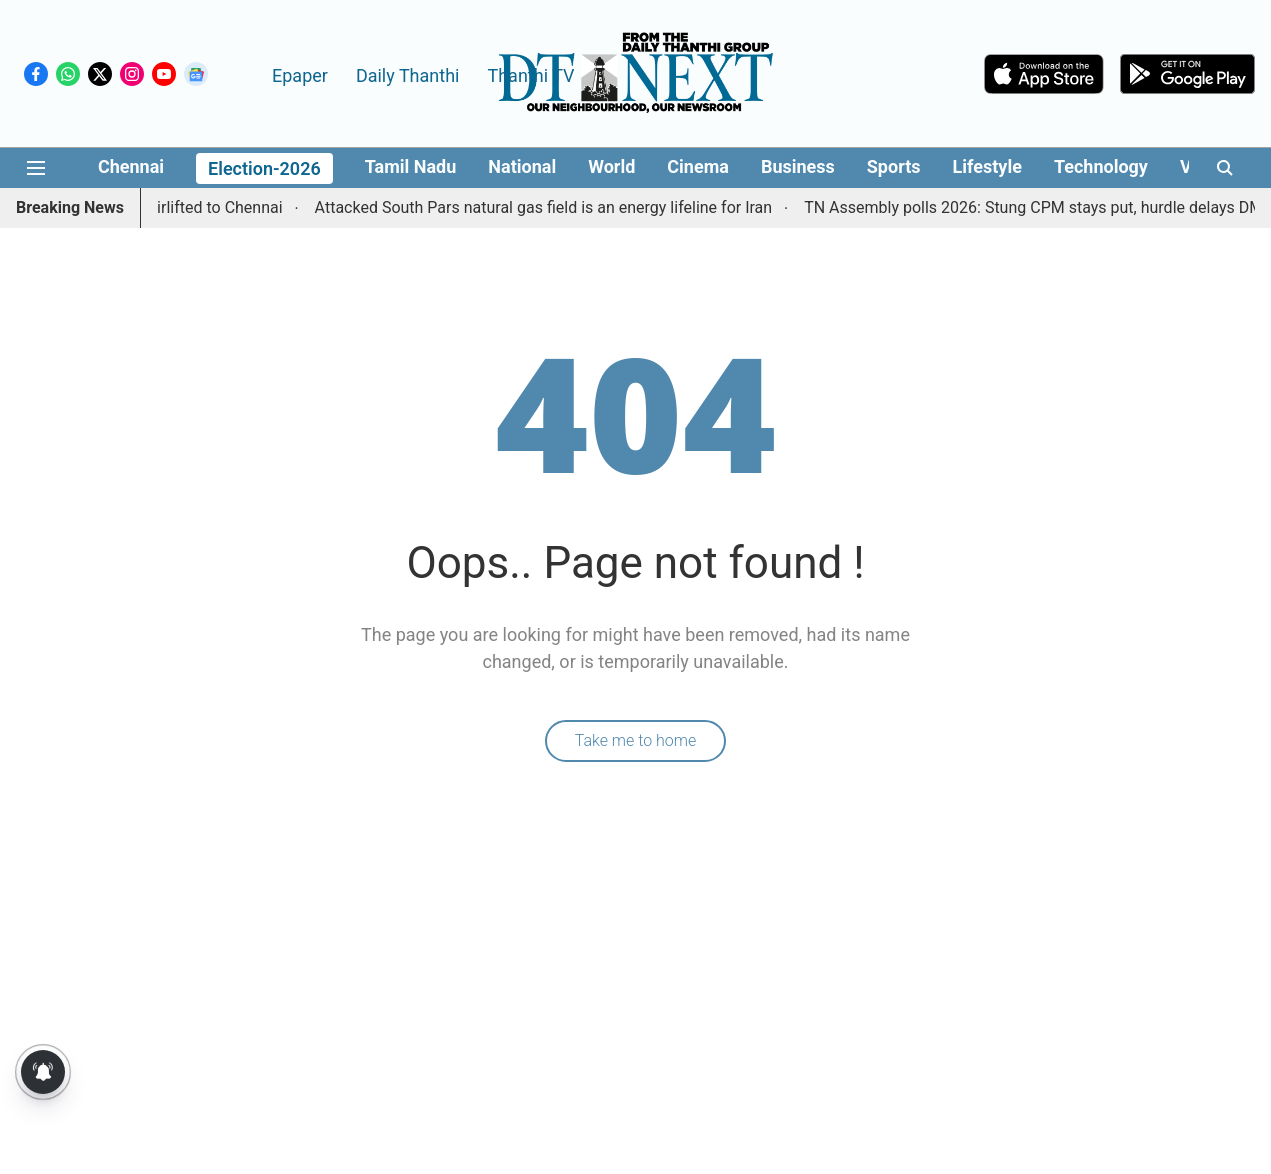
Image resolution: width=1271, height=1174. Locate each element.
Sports (894, 166)
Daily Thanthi (408, 75)
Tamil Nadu (411, 166)
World (611, 166)
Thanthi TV (530, 75)
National (522, 166)
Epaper (300, 75)
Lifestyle (987, 166)
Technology (1101, 166)
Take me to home (636, 740)
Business (798, 166)
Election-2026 (264, 168)
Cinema (698, 166)
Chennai (131, 166)
